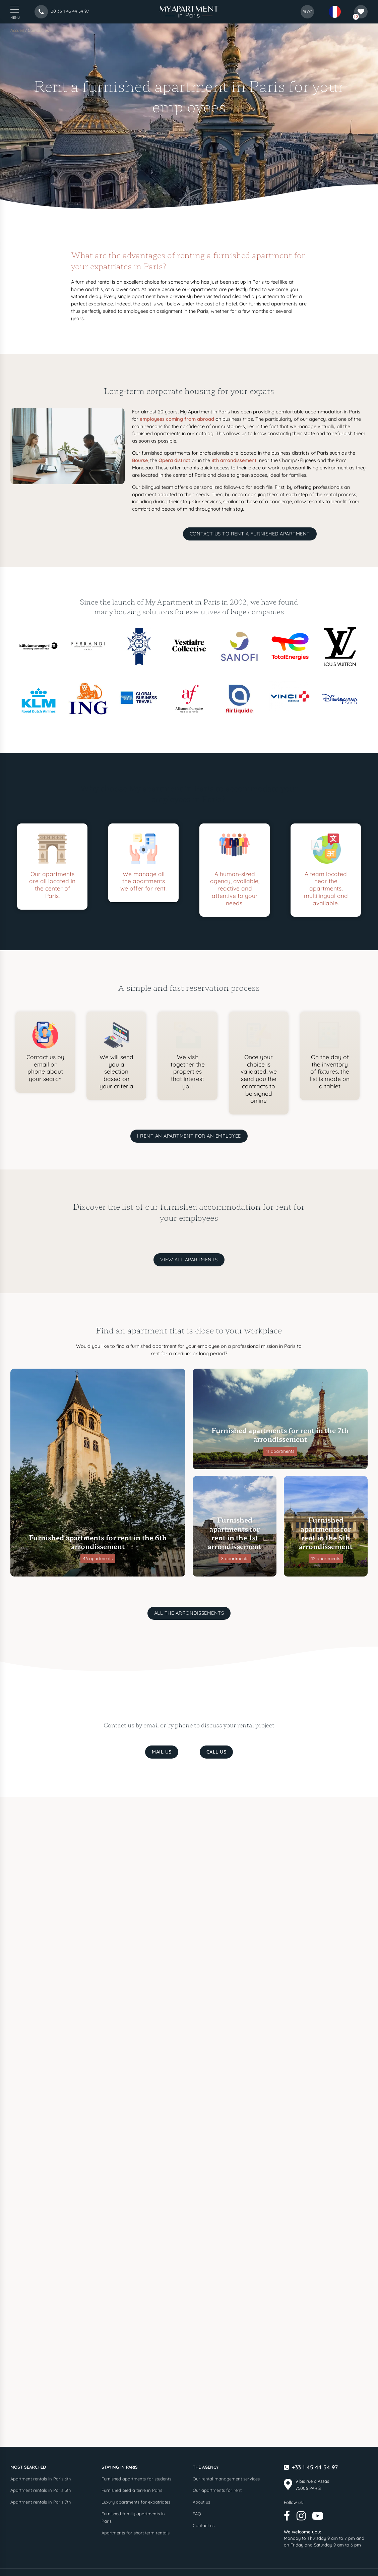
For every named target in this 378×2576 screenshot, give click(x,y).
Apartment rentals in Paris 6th (40, 2478)
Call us (216, 1752)
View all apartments (189, 1259)
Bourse (140, 460)
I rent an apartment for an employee (189, 1136)
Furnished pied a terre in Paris (132, 2490)
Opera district (174, 460)
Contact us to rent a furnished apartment (250, 533)
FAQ (197, 2513)
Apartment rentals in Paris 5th (40, 2490)
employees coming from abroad (177, 419)
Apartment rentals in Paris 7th (40, 2502)
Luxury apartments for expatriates (136, 2502)
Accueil (17, 30)
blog (307, 11)
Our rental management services (226, 2478)
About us (201, 2502)
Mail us (162, 1752)
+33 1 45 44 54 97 (315, 2467)
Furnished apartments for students (136, 2478)
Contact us (203, 2525)
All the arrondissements (189, 1613)
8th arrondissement (234, 460)
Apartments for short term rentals (136, 2532)
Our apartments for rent (217, 2490)
